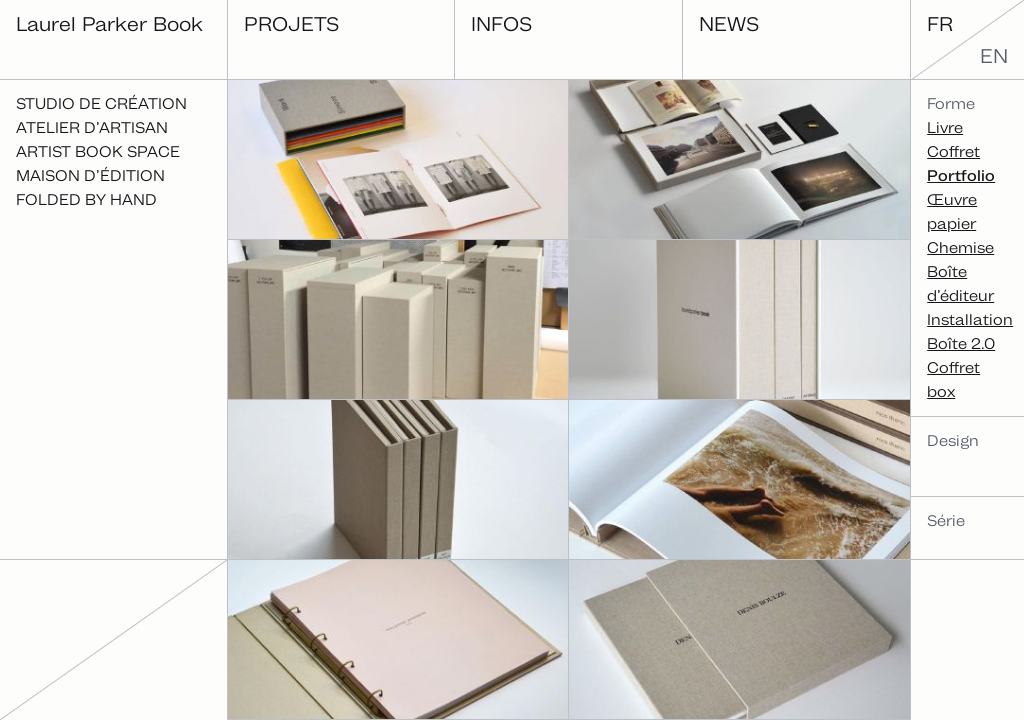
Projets (291, 23)
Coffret (953, 151)
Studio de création (101, 103)
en (994, 56)
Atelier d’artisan (92, 127)
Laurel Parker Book (109, 23)
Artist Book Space (98, 151)
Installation (970, 319)
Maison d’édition (90, 175)
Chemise (960, 247)
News (729, 23)
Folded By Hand (86, 199)
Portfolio (961, 175)
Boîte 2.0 (961, 343)
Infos (501, 23)
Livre (945, 127)
